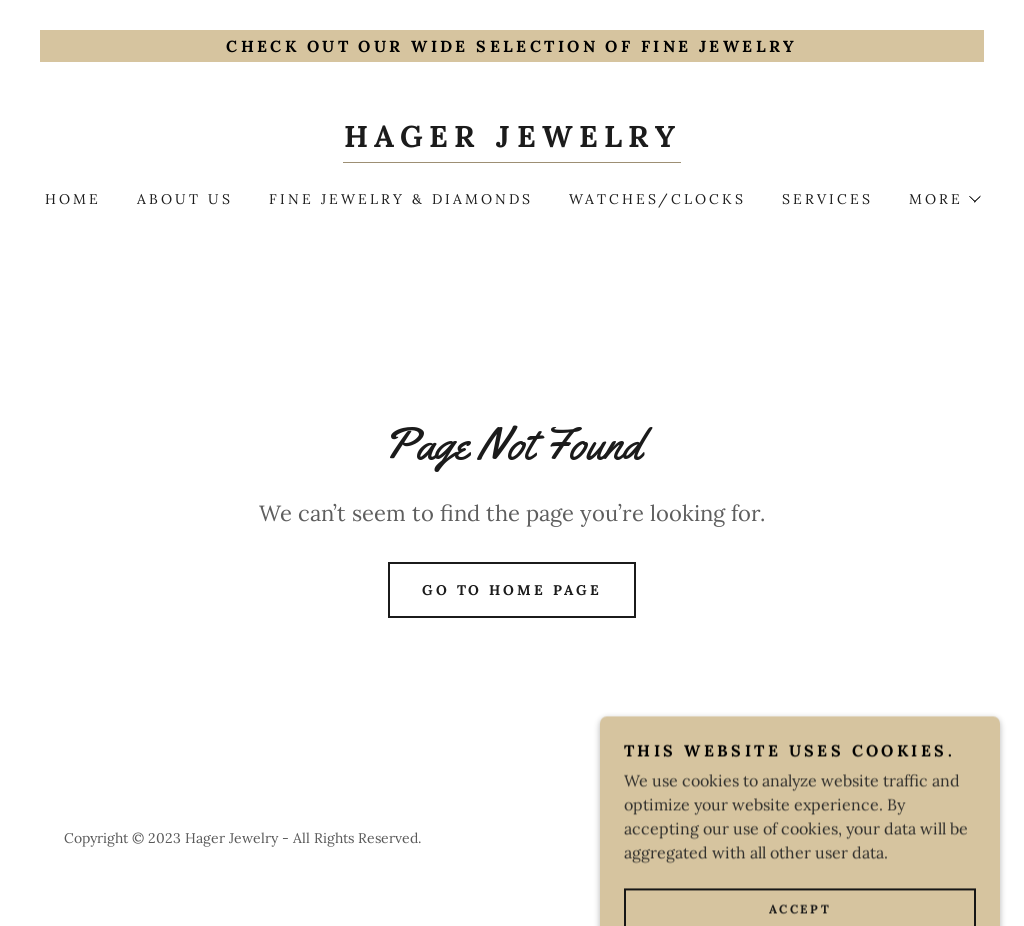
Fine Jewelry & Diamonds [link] (401, 199)
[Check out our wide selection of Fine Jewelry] (512, 46)
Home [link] (73, 199)
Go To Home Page (512, 590)
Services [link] (827, 199)
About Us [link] (185, 199)
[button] (944, 199)
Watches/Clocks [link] (657, 199)
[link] (512, 141)
